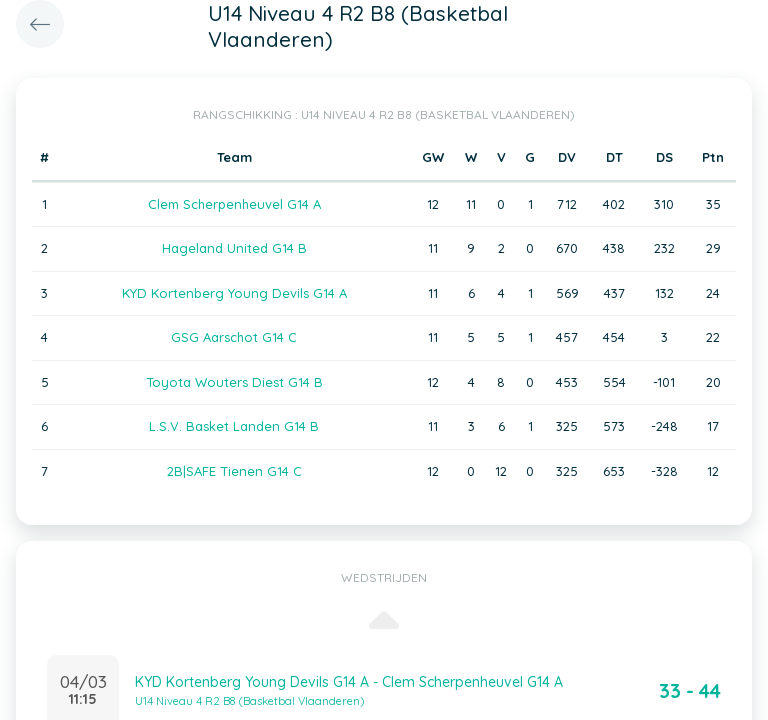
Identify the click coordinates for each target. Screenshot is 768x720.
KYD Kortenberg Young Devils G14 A (234, 293)
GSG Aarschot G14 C (234, 337)
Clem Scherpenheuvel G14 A (234, 204)
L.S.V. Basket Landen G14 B (234, 426)
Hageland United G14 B (234, 248)
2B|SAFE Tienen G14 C (234, 471)
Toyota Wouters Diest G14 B (234, 382)
